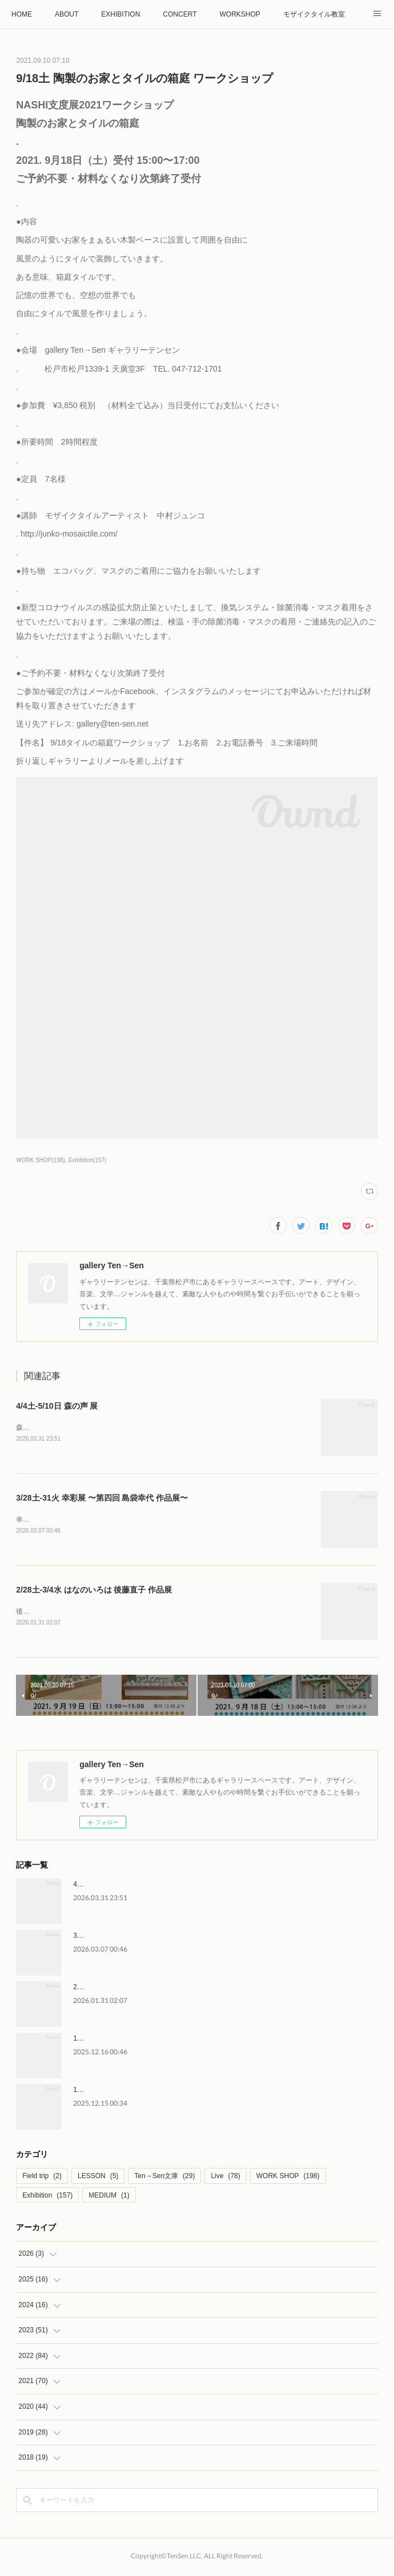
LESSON (98, 2178)
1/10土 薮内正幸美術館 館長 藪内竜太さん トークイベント (164, 2041)
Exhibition (47, 2198)
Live (225, 2178)
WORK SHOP (288, 2178)
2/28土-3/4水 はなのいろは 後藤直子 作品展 (94, 1590)
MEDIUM (109, 2198)
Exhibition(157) (88, 1160)
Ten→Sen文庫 (164, 2178)
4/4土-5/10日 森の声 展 (57, 1405)
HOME (21, 14)
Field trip (42, 2178)
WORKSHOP (239, 14)
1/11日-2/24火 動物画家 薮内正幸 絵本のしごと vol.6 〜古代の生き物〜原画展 (194, 2092)
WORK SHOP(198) (40, 1160)
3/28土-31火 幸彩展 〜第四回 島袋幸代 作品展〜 (102, 1498)
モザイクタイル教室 (314, 14)
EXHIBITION (120, 14)
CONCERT (179, 14)
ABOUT (66, 14)
